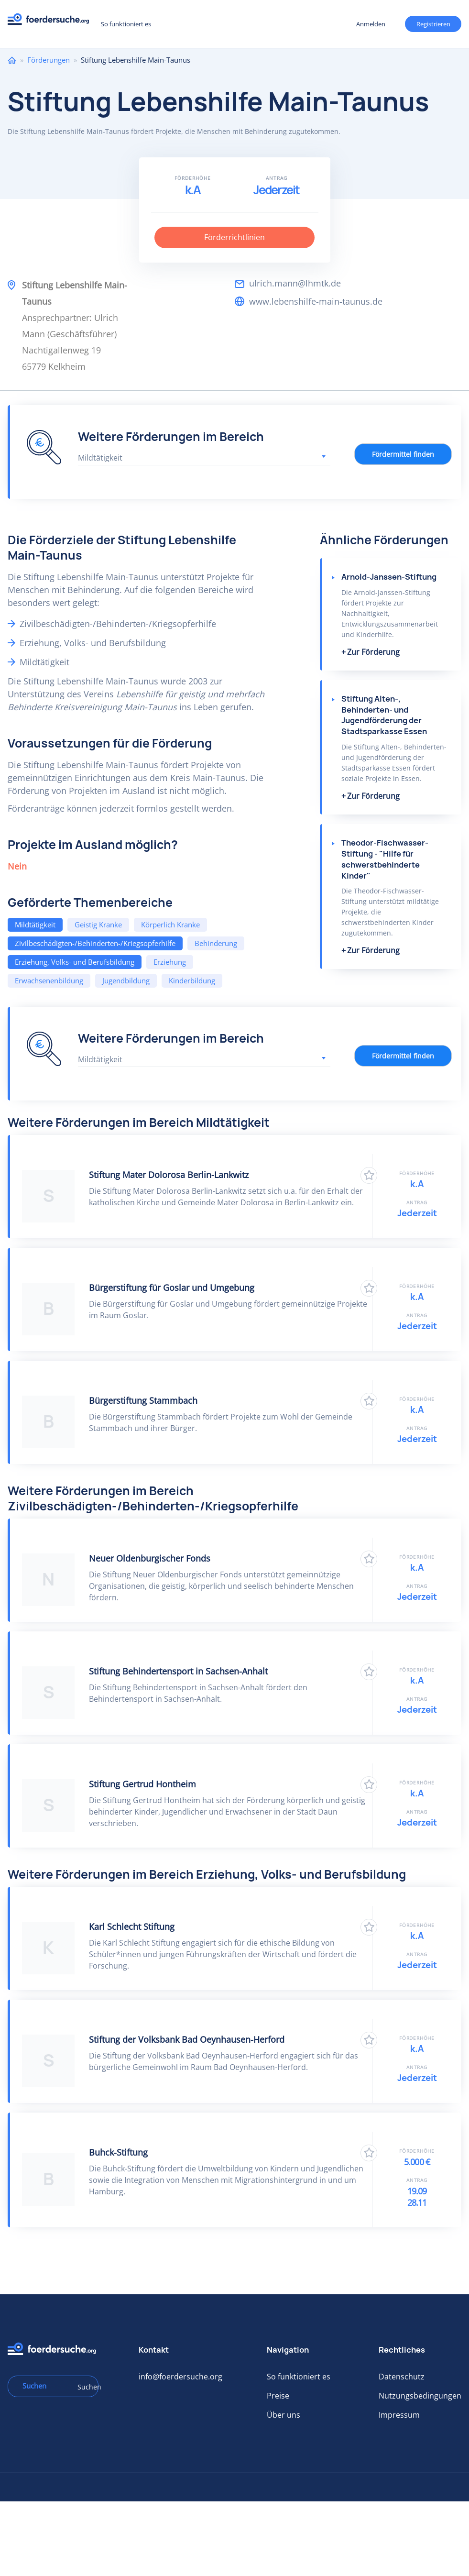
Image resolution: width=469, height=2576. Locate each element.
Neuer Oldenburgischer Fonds (149, 1558)
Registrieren (433, 24)
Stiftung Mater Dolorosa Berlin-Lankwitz (169, 1174)
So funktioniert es (126, 24)
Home (12, 60)
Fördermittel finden (403, 454)
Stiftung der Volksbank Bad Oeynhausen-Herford (186, 2039)
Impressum (399, 2415)
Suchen (84, 2386)
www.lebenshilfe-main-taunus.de (315, 301)
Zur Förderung (373, 652)
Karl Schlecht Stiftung (132, 1926)
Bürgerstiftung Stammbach (143, 1400)
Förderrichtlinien (234, 237)
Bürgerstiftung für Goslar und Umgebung (171, 1287)
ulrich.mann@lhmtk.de (295, 283)
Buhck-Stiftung (118, 2152)
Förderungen (48, 60)
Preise (278, 2395)
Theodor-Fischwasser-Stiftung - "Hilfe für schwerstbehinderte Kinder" (384, 859)
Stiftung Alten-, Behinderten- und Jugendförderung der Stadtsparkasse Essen (384, 715)
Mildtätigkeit (35, 924)
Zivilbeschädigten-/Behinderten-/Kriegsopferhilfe (95, 943)
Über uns (283, 2415)
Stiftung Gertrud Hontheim (142, 1784)
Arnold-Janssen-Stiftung (388, 577)
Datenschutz (402, 2376)
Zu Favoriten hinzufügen (368, 1175)
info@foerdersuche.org (180, 2376)
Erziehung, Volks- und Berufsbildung (74, 962)
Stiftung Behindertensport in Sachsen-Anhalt (178, 1671)
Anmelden (370, 24)
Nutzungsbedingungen (420, 2395)
